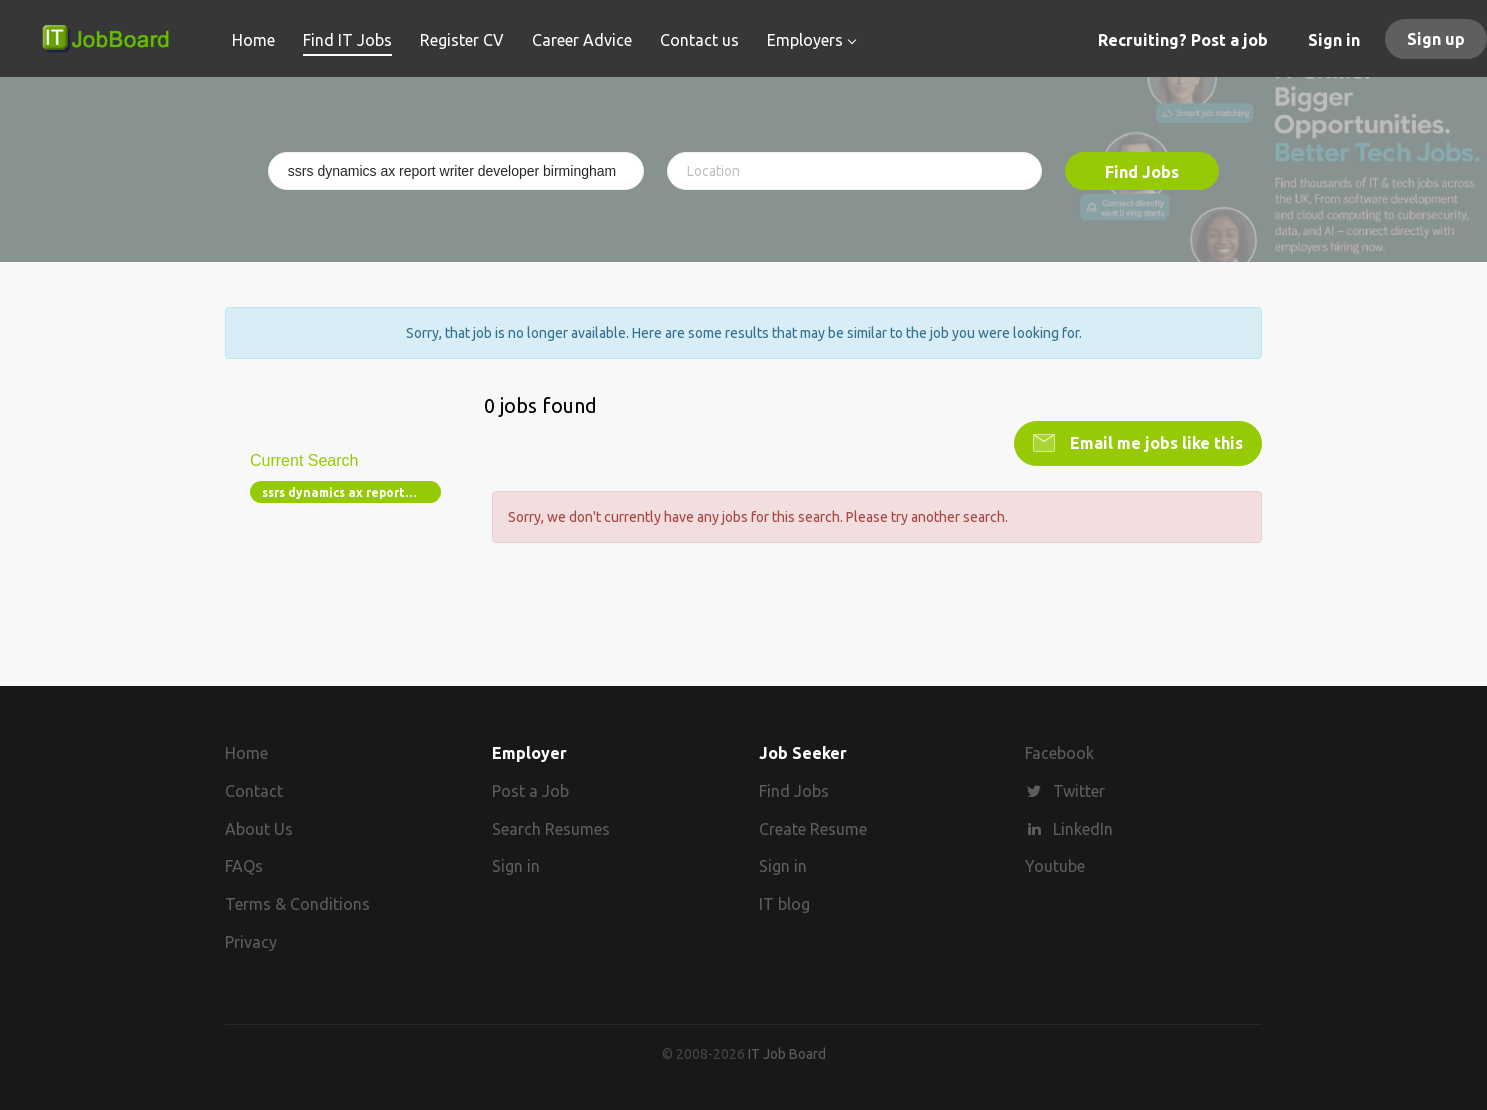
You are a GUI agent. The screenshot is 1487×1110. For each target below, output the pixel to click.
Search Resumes (551, 829)
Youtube (1055, 866)
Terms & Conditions (297, 904)
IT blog (784, 904)
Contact (254, 791)
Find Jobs (1142, 172)
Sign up (1436, 39)
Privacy (251, 942)
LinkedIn (1083, 829)
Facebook (1059, 753)
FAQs (244, 866)
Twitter (1079, 791)
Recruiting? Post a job (1183, 40)
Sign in (1334, 40)
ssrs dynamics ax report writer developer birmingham (351, 492)
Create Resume (813, 829)
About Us (259, 829)
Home (246, 753)
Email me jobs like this (1154, 443)
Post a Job (530, 791)
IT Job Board (787, 1054)
